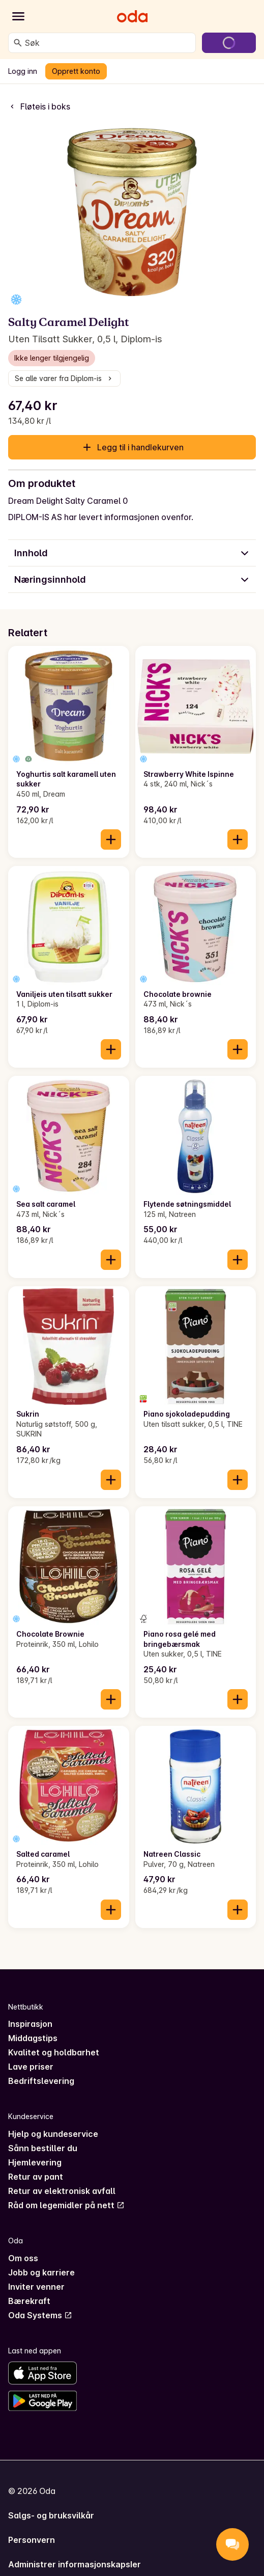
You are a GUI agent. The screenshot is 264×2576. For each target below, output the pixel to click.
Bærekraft (29, 2301)
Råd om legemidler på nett (66, 2205)
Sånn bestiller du (42, 2148)
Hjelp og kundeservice (53, 2134)
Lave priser (30, 2067)
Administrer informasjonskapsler (74, 2564)
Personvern (31, 2540)
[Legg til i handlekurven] (111, 839)
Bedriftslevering (41, 2081)
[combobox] (108, 42)
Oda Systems (40, 2315)
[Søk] (18, 43)
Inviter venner (36, 2287)
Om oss (23, 2258)
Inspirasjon (30, 2024)
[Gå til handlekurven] (229, 43)
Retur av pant (35, 2177)
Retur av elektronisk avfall (61, 2191)
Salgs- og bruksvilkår (51, 2515)
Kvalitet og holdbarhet (53, 2052)
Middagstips (32, 2038)
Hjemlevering (35, 2162)
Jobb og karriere (41, 2272)
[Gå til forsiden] (132, 16)
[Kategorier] (18, 16)
